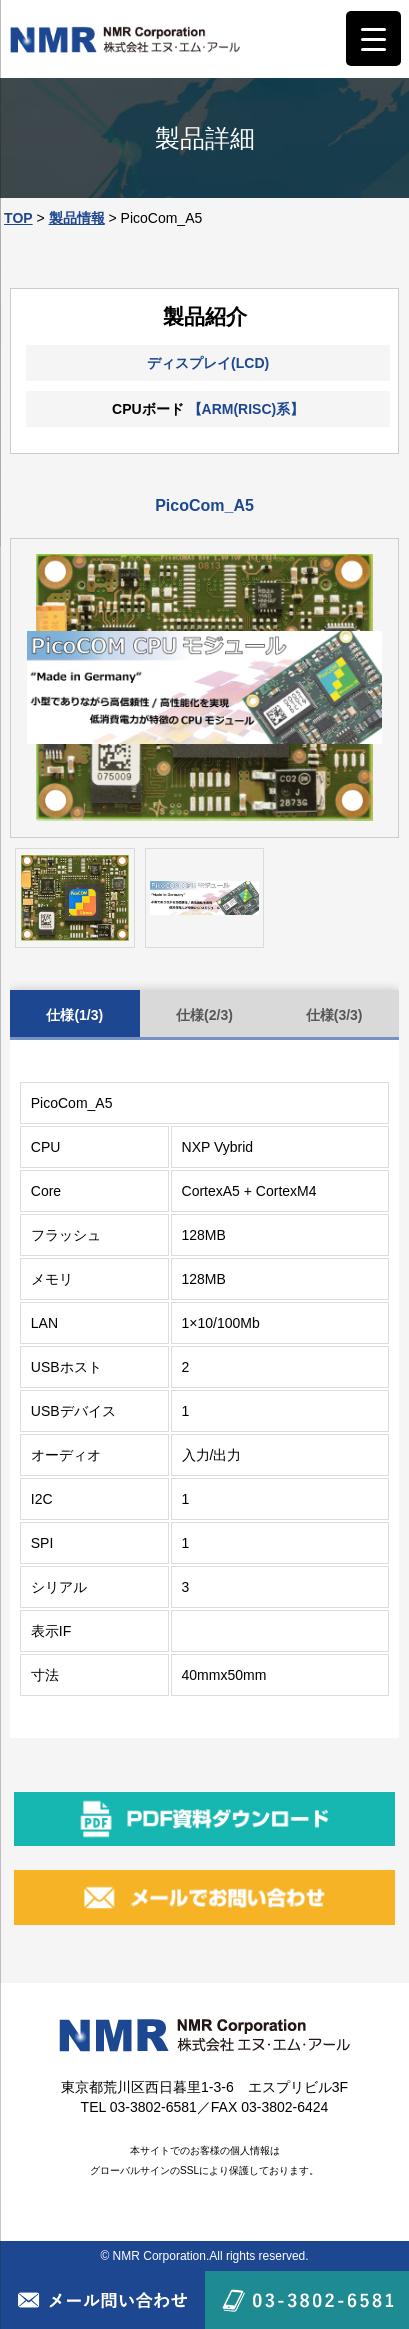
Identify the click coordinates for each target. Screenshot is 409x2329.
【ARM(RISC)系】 (246, 409)
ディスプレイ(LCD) (208, 363)
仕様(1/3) (74, 1015)
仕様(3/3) (334, 1015)
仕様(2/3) (204, 1015)
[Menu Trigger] (373, 38)
